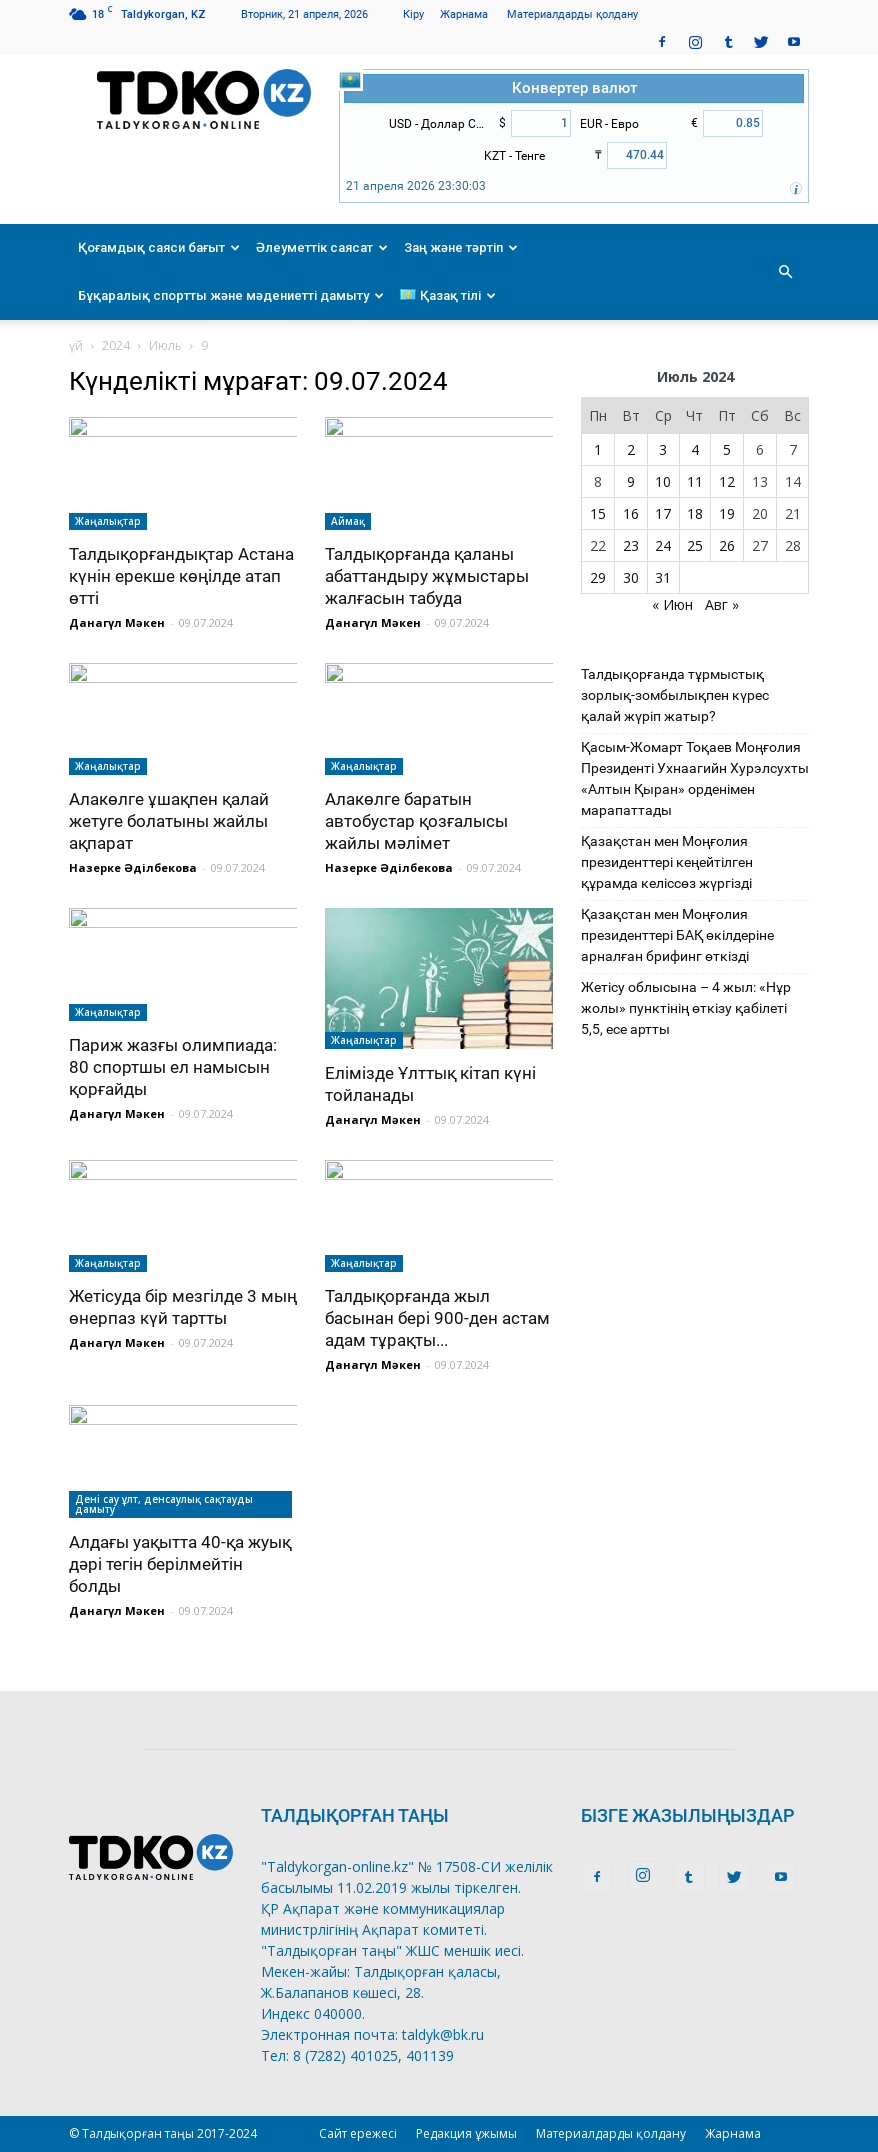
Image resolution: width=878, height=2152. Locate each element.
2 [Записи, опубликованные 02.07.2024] (631, 449)
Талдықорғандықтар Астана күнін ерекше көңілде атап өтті (181, 576)
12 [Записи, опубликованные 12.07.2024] (727, 481)
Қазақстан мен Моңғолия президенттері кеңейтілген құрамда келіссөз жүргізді (667, 862)
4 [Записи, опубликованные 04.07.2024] (695, 449)
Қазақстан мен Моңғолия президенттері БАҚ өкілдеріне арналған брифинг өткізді (677, 935)
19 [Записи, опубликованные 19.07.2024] (727, 513)
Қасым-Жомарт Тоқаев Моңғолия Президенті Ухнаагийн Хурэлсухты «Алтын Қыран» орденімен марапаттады (695, 778)
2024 (116, 345)
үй (76, 345)
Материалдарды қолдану (572, 14)
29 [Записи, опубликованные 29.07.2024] (598, 577)
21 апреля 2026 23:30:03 (416, 186)
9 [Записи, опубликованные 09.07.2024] (631, 481)
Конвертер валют (574, 88)
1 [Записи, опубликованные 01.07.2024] (598, 449)
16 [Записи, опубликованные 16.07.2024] (631, 513)
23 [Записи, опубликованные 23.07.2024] (631, 545)
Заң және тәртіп (461, 247)
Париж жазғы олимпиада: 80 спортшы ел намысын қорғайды (173, 1067)
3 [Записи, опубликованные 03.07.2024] (663, 449)
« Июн (672, 604)
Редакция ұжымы (466, 2133)
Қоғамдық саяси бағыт (159, 247)
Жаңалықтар (108, 521)
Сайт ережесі (358, 2133)
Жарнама (464, 14)
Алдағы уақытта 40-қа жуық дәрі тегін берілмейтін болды (180, 1564)
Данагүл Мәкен (117, 622)
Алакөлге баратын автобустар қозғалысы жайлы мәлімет (416, 821)
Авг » (722, 604)
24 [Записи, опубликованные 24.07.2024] (663, 545)
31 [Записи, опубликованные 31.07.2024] (663, 577)
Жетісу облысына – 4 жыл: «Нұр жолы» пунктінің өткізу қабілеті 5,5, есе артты (686, 1008)
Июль (165, 345)
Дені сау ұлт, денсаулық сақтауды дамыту (164, 1504)
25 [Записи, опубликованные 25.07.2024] (695, 545)
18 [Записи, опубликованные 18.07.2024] (695, 513)
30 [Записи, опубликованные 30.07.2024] (631, 577)
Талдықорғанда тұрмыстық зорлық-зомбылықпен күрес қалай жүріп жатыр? (675, 695)
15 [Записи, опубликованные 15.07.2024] (598, 513)
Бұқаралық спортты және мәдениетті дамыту (231, 295)
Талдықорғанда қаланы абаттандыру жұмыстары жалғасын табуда (427, 576)
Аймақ (348, 521)
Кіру (413, 14)
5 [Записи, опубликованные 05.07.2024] (727, 449)
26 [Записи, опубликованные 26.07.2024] (727, 545)
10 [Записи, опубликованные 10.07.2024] (663, 481)
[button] (785, 272)
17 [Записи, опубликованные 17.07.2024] (663, 513)
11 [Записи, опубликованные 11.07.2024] (695, 481)
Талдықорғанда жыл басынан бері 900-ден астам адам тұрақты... (437, 1318)
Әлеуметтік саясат (322, 247)
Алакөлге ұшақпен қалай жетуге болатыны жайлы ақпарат (169, 821)
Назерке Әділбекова (133, 867)
